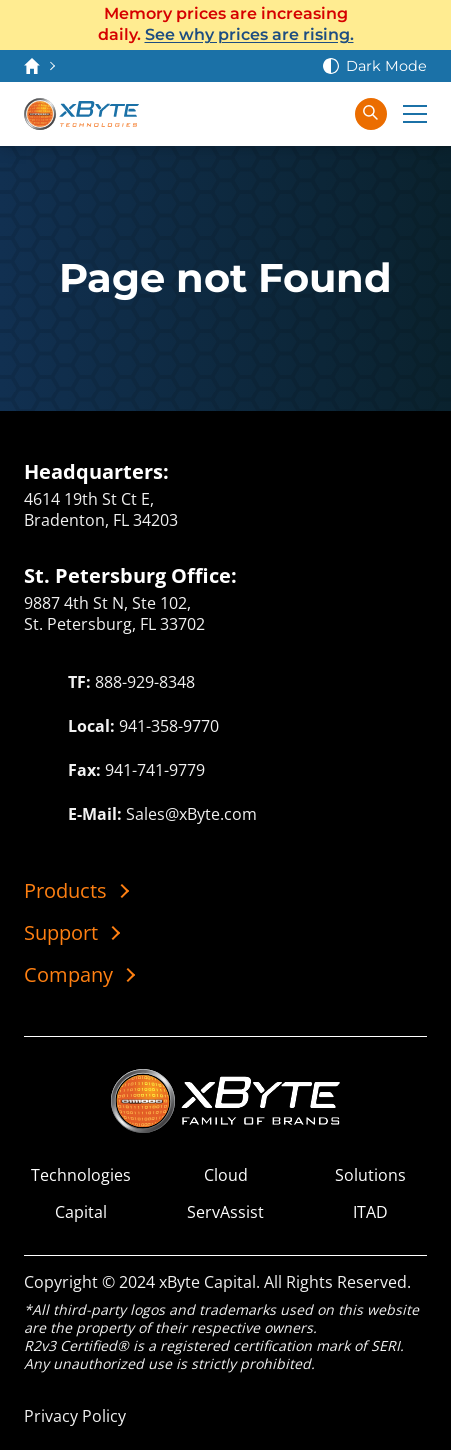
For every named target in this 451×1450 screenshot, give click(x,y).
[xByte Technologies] (81, 114)
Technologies (81, 1175)
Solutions (370, 1175)
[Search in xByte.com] (371, 114)
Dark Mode (386, 66)
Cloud (226, 1175)
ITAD (370, 1212)
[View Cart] (287, 114)
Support (61, 933)
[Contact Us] (247, 114)
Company (68, 975)
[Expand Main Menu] (415, 114)
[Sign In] (327, 114)
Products (65, 891)
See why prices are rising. (249, 34)
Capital (81, 1212)
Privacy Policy (75, 1416)
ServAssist (225, 1212)
